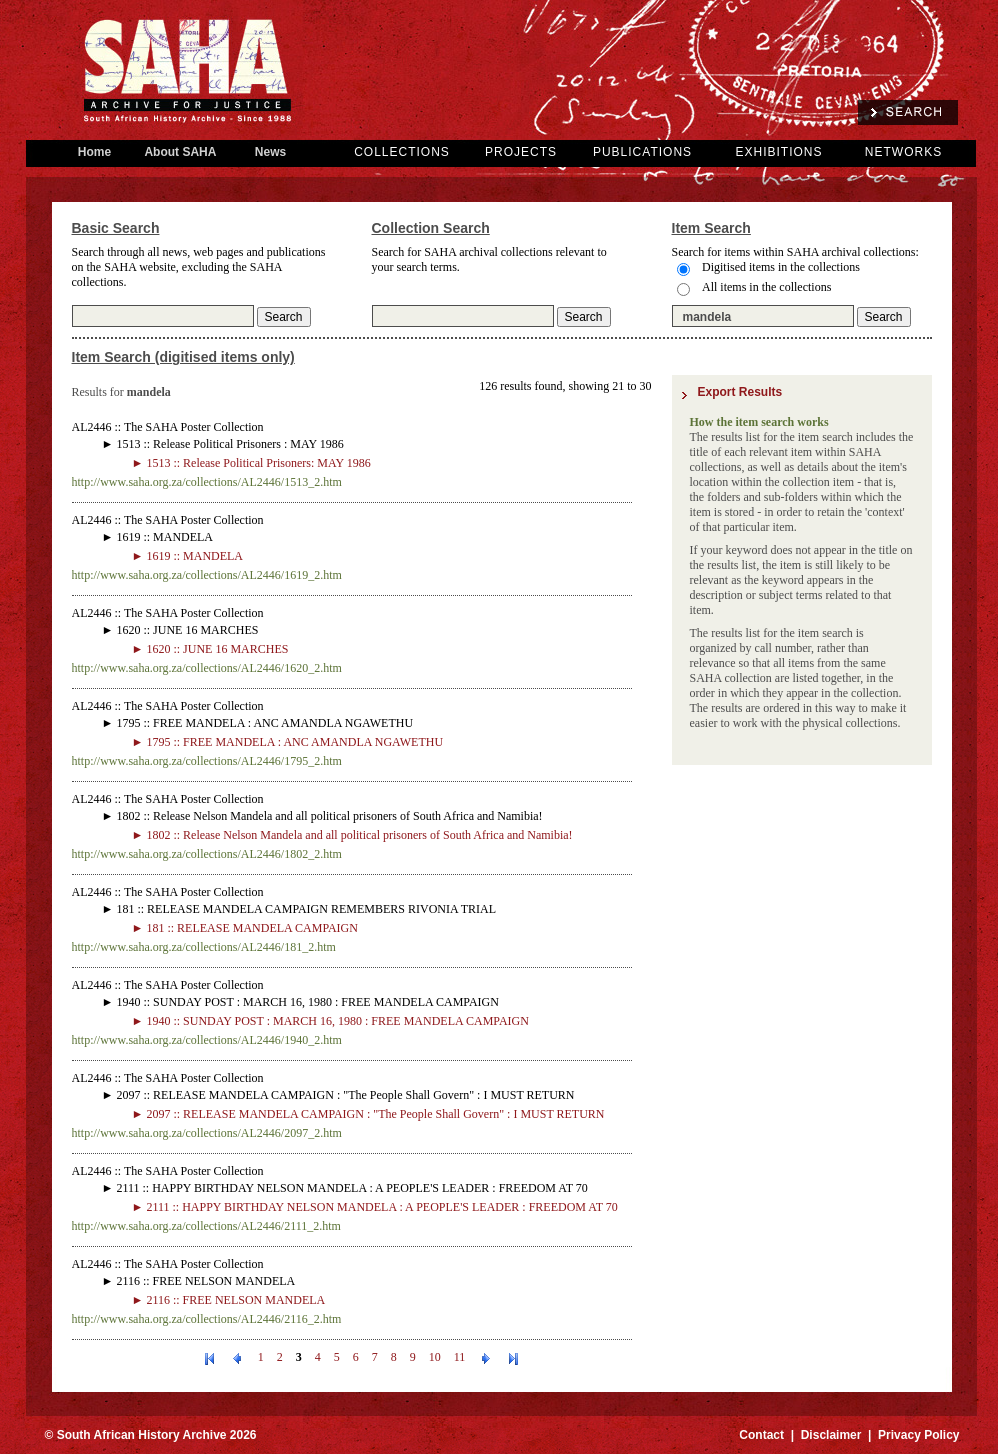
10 (435, 1357)
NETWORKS (903, 152)
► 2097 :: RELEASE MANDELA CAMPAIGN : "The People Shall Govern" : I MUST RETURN (368, 1114)
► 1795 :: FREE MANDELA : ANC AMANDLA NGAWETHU (288, 742)
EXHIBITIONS (778, 152)
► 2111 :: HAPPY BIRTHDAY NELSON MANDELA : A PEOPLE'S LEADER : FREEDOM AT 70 (375, 1207)
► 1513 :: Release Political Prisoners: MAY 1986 (251, 463)
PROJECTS (521, 152)
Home (95, 152)
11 (460, 1357)
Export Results (740, 392)
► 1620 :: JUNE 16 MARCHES (210, 649)
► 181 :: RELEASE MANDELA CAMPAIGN (245, 928)
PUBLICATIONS (642, 152)
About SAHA (181, 152)
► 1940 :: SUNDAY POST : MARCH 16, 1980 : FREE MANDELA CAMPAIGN (330, 1021)
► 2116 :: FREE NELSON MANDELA (229, 1300)
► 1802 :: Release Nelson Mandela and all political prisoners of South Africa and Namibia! (352, 835)
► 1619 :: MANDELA (188, 556)
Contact (761, 1435)
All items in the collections (766, 287)
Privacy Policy (918, 1435)
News (271, 152)
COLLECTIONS (402, 152)
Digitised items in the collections (781, 267)
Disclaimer (831, 1435)
